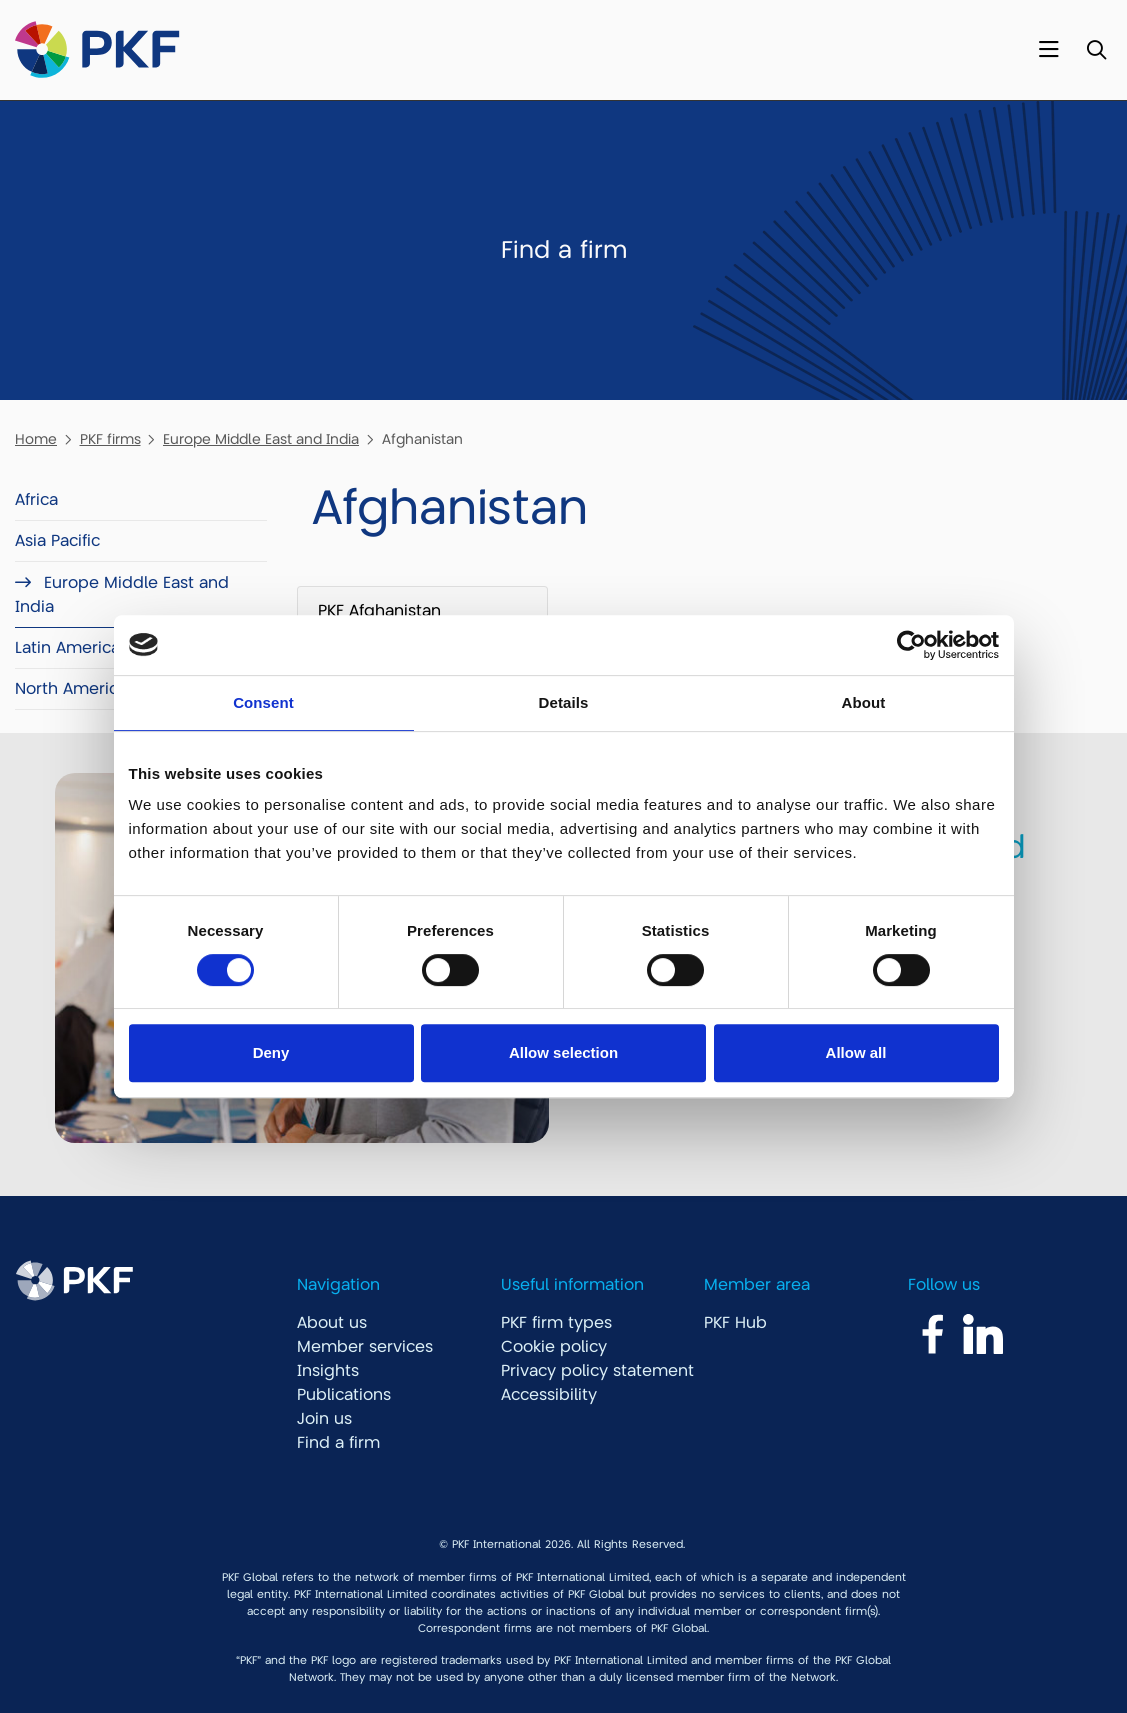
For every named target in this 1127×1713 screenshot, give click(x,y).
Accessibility (549, 1395)
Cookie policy (554, 1347)
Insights (328, 1371)
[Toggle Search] (1096, 50)
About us (332, 1323)
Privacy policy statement (597, 1371)
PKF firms (110, 439)
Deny (271, 1052)
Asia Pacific (57, 541)
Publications (344, 1395)
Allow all (856, 1052)
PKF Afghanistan (379, 611)
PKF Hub (735, 1323)
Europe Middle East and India (261, 439)
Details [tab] (564, 702)
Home (36, 439)
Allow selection (563, 1052)
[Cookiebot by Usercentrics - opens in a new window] (911, 645)
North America (71, 689)
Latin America (67, 648)
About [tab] (864, 702)
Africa (36, 500)
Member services (365, 1347)
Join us (324, 1419)
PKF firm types (556, 1323)
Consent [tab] (263, 702)
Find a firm (338, 1443)
